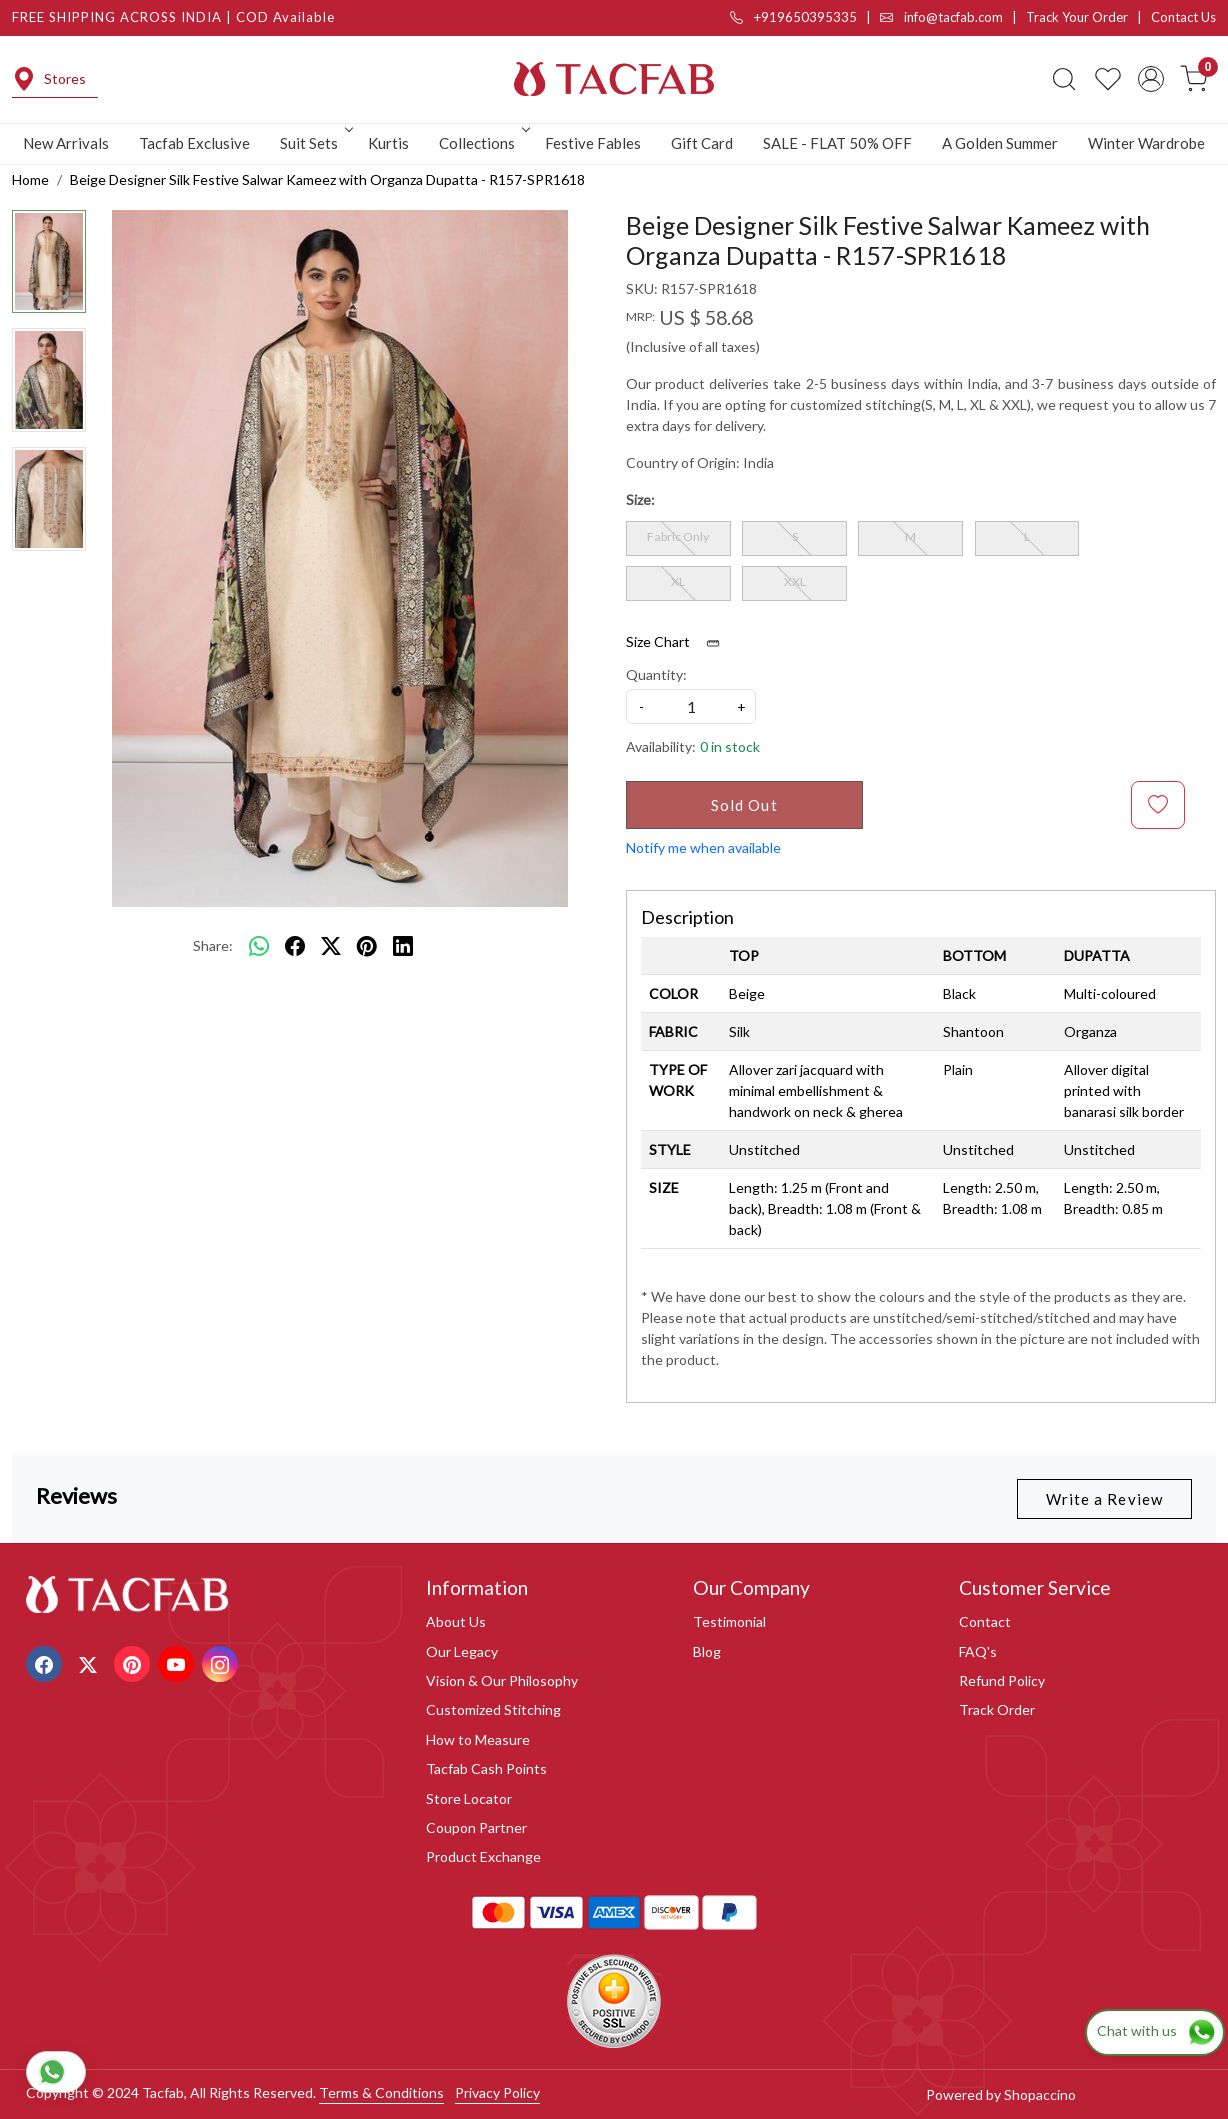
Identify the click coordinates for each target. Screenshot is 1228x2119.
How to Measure (478, 1739)
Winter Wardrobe (1146, 143)
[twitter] (331, 946)
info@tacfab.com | (953, 17)
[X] (90, 1662)
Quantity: (656, 674)
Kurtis (388, 143)
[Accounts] (1151, 79)
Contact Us (1183, 17)
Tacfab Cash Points (486, 1768)
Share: (213, 945)
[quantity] (691, 706)
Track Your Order (1077, 17)
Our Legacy (462, 1651)
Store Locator (469, 1798)
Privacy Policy (497, 2092)
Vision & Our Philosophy (502, 1680)
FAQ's (978, 1651)
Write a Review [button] (1104, 1499)
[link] (1064, 79)
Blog (707, 1651)
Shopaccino (1040, 2094)
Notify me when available (703, 847)
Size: (640, 499)
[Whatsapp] (259, 946)
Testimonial (729, 1621)
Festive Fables (593, 143)
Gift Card (702, 143)
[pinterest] (367, 946)
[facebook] (295, 946)
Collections (483, 143)
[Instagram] (222, 1662)
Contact (985, 1621)
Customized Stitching (493, 1709)
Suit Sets (315, 143)
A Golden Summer (1000, 143)
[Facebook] (46, 1662)
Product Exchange (483, 1856)
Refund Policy (1002, 1680)
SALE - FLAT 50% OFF (837, 143)
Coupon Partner (476, 1827)
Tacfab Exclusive (194, 143)
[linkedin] (403, 946)
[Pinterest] (134, 1662)
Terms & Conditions (381, 2092)
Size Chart (679, 642)
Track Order (997, 1709)
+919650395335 (793, 17)
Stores (49, 79)
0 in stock (730, 746)
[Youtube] (178, 1662)
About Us (456, 1621)
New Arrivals (66, 143)
